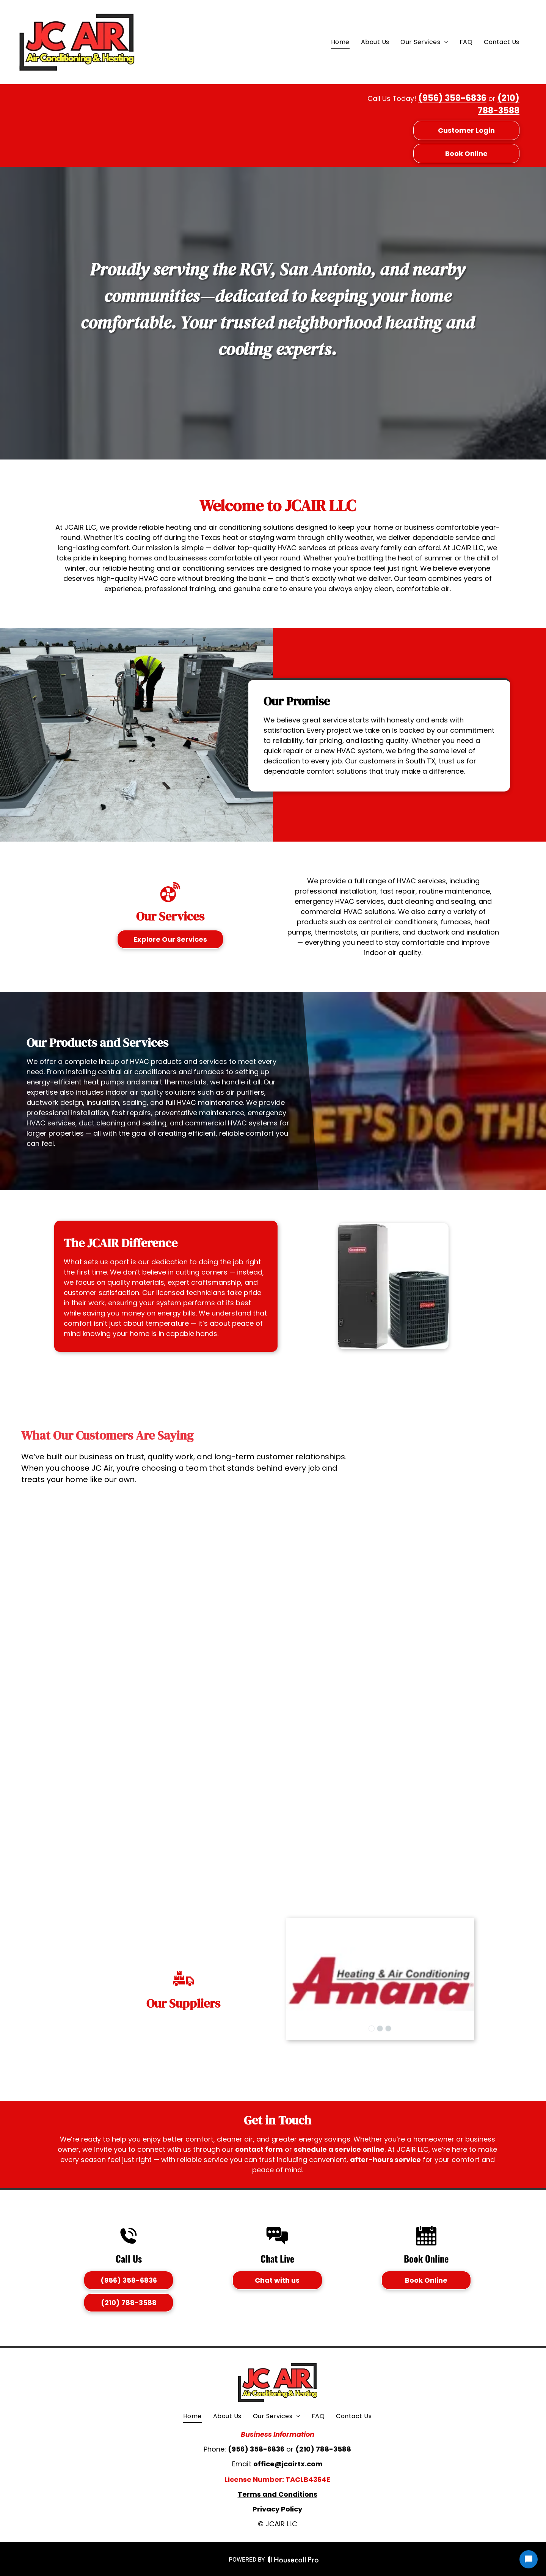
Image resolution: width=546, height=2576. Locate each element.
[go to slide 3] (388, 2028)
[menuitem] (340, 42)
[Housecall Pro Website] (293, 2561)
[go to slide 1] (371, 2028)
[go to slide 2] (380, 2028)
